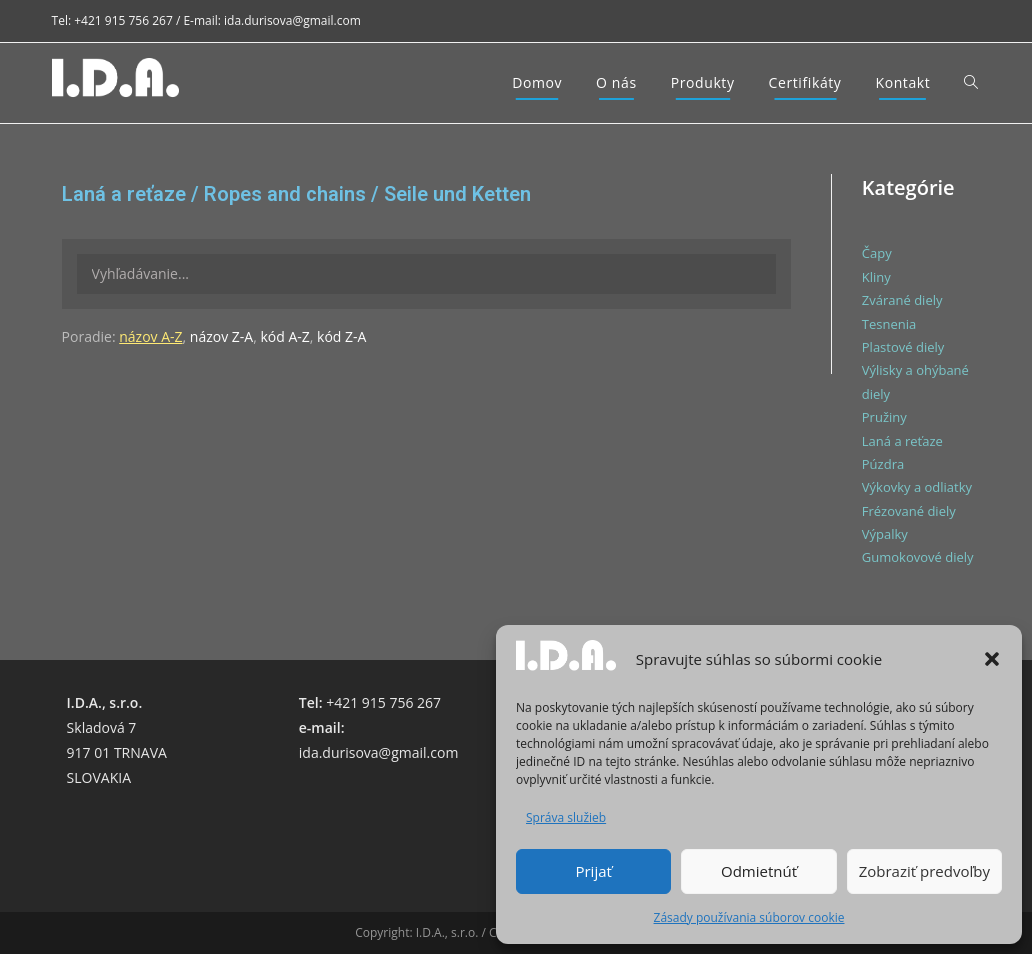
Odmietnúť (759, 871)
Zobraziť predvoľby (924, 871)
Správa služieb (566, 817)
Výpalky (885, 534)
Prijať (593, 871)
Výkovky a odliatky (917, 487)
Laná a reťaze (902, 441)
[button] (992, 659)
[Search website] (971, 83)
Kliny (876, 277)
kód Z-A (341, 336)
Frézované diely (909, 511)
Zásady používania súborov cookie (749, 917)
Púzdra (883, 464)
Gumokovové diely (918, 557)
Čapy (877, 253)
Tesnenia (889, 324)
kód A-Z (284, 336)
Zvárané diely (902, 300)
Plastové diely (903, 347)
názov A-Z (150, 336)
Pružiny (884, 417)
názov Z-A (221, 336)
